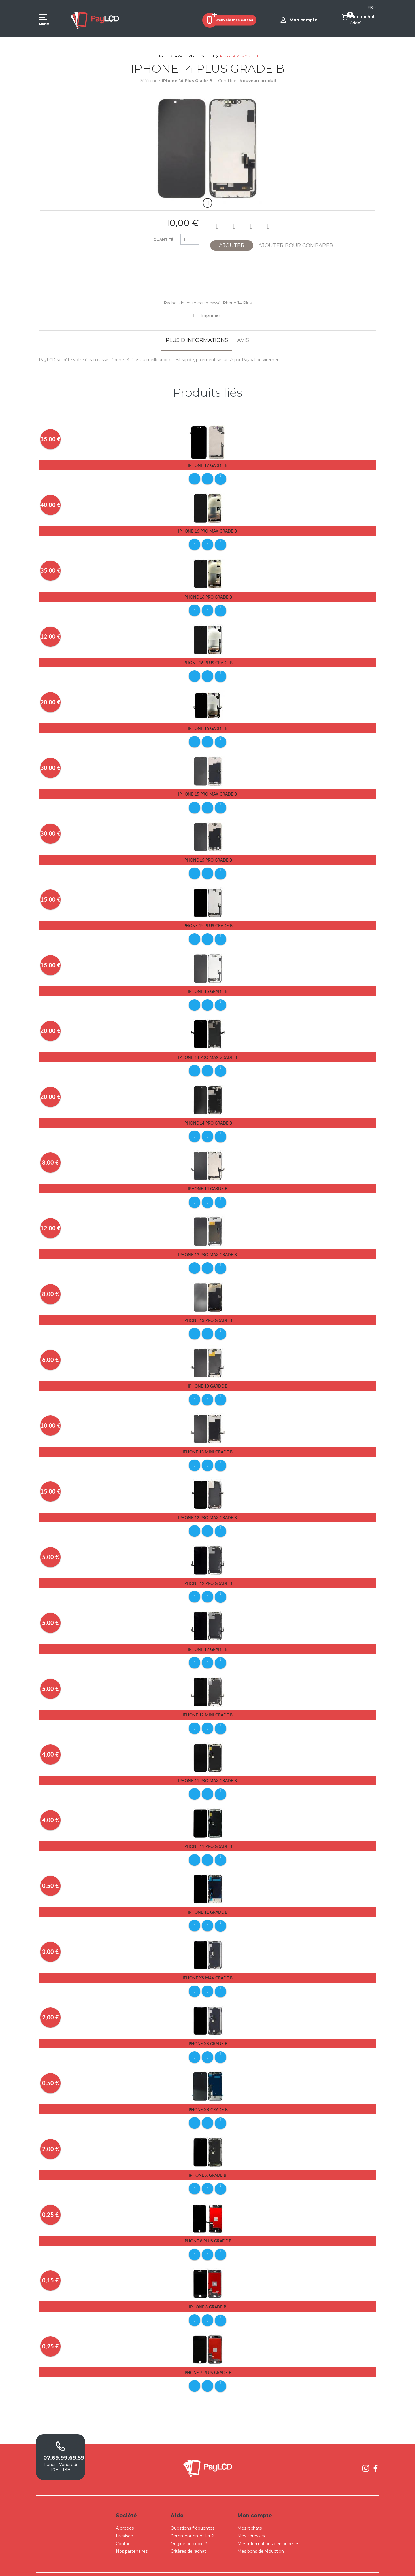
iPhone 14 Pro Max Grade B (207, 1052)
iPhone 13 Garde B (207, 1378)
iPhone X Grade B (207, 2161)
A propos (125, 2512)
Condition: (228, 80)
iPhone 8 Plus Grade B (207, 2226)
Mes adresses (251, 2519)
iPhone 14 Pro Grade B (207, 1117)
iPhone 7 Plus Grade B (207, 2356)
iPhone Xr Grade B (208, 2096)
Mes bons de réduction (260, 2535)
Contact (124, 2527)
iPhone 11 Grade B (207, 1900)
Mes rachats (249, 2512)
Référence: (150, 80)
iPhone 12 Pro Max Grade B (207, 1508)
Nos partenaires (132, 2535)
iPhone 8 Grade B (207, 2291)
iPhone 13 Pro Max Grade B (207, 1248)
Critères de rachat (188, 2535)
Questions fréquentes (192, 2512)
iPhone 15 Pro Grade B (207, 856)
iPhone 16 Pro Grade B (207, 595)
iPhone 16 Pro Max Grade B (207, 530)
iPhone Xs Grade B (207, 2030)
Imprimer (210, 315)
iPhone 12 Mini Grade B (208, 1704)
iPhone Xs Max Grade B (208, 1965)
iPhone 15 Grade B (207, 987)
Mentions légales (262, 2566)
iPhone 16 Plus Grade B (207, 660)
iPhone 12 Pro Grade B (207, 1574)
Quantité (163, 239)
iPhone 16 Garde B (207, 726)
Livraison (124, 2519)
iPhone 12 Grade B (207, 1639)
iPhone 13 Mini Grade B (208, 1443)
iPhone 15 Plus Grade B (207, 921)
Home (162, 56)
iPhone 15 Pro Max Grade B (207, 791)
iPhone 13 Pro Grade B (207, 1313)
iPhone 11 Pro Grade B (207, 1835)
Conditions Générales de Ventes (221, 2566)
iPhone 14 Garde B (207, 1182)
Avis (243, 340)
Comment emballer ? (192, 2519)
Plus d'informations (197, 340)
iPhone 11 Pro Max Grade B (207, 1769)
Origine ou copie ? (189, 2527)
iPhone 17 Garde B (207, 465)
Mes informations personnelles (268, 2527)
